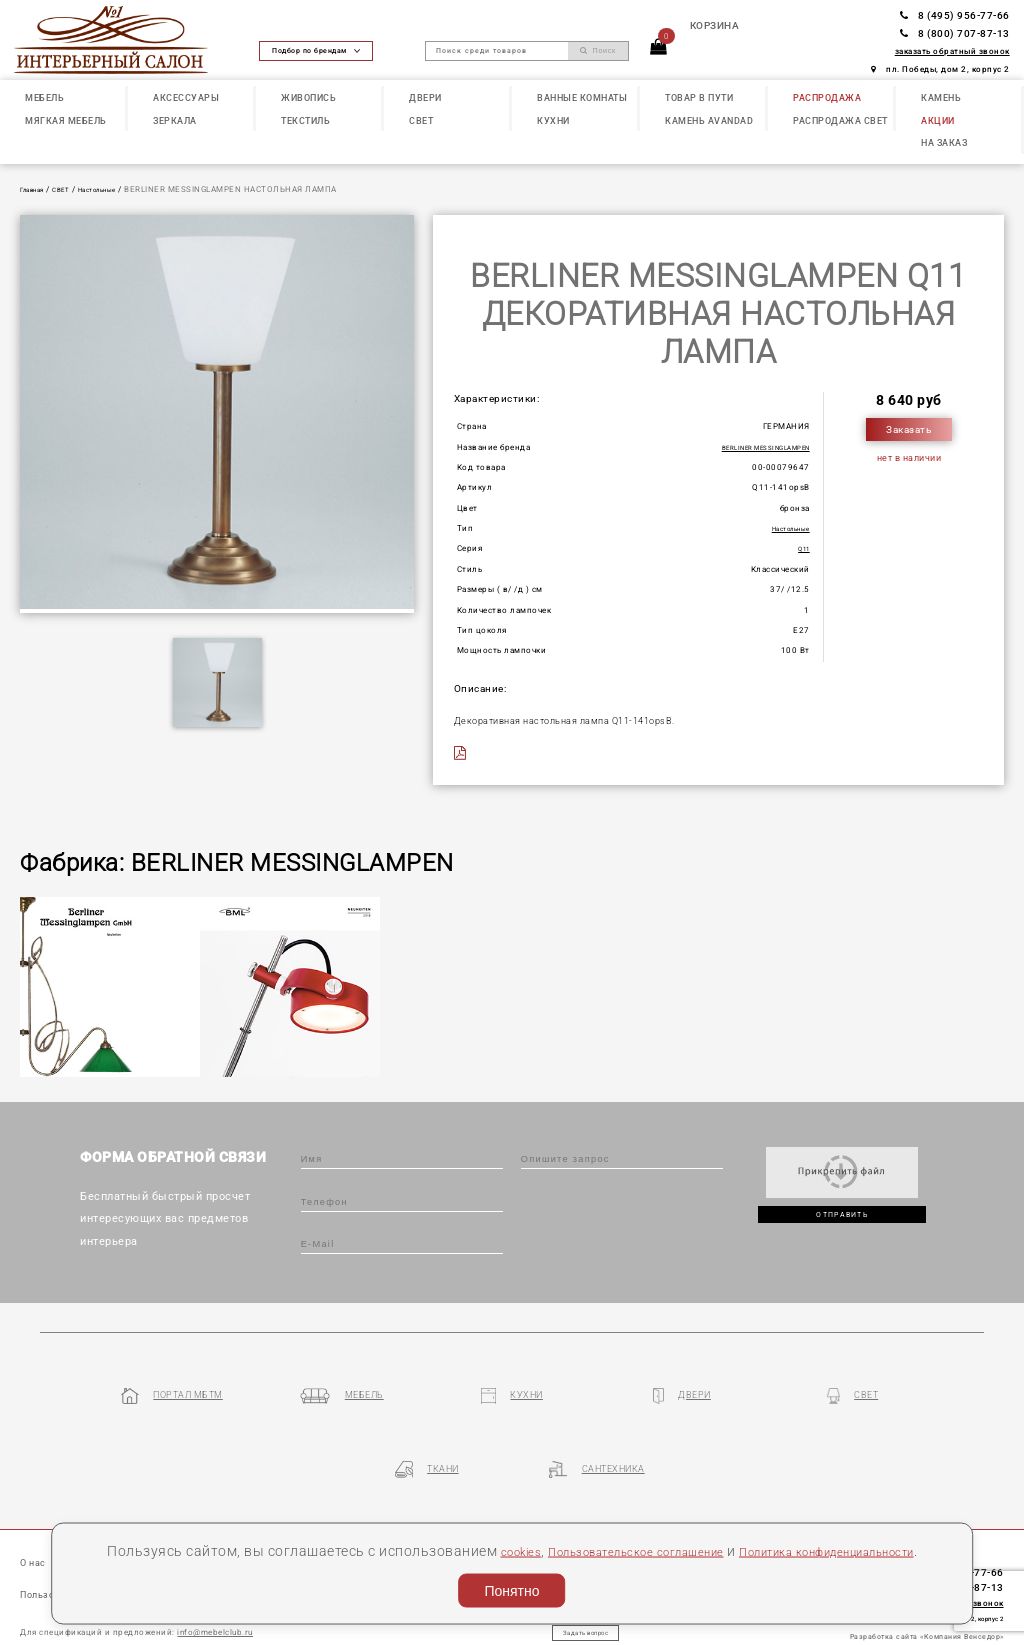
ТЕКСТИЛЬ (305, 120)
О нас (36, 1500)
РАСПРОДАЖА (827, 97)
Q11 (801, 548)
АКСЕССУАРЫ (186, 97)
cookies (555, 1523)
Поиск (598, 51)
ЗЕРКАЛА (175, 120)
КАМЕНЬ (941, 97)
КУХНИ (553, 120)
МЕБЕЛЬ (44, 97)
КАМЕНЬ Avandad (709, 120)
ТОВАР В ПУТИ (699, 97)
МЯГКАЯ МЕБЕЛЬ (66, 120)
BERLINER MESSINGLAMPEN (751, 447)
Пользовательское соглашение (696, 1523)
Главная (37, 189)
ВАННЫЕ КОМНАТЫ (582, 97)
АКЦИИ (938, 120)
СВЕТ (421, 120)
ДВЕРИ (425, 97)
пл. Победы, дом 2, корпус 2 (940, 69)
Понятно (511, 1586)
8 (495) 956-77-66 (955, 15)
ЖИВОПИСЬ (308, 97)
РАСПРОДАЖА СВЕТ (840, 120)
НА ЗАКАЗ (944, 142)
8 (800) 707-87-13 (955, 33)
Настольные (119, 189)
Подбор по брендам (316, 50)
